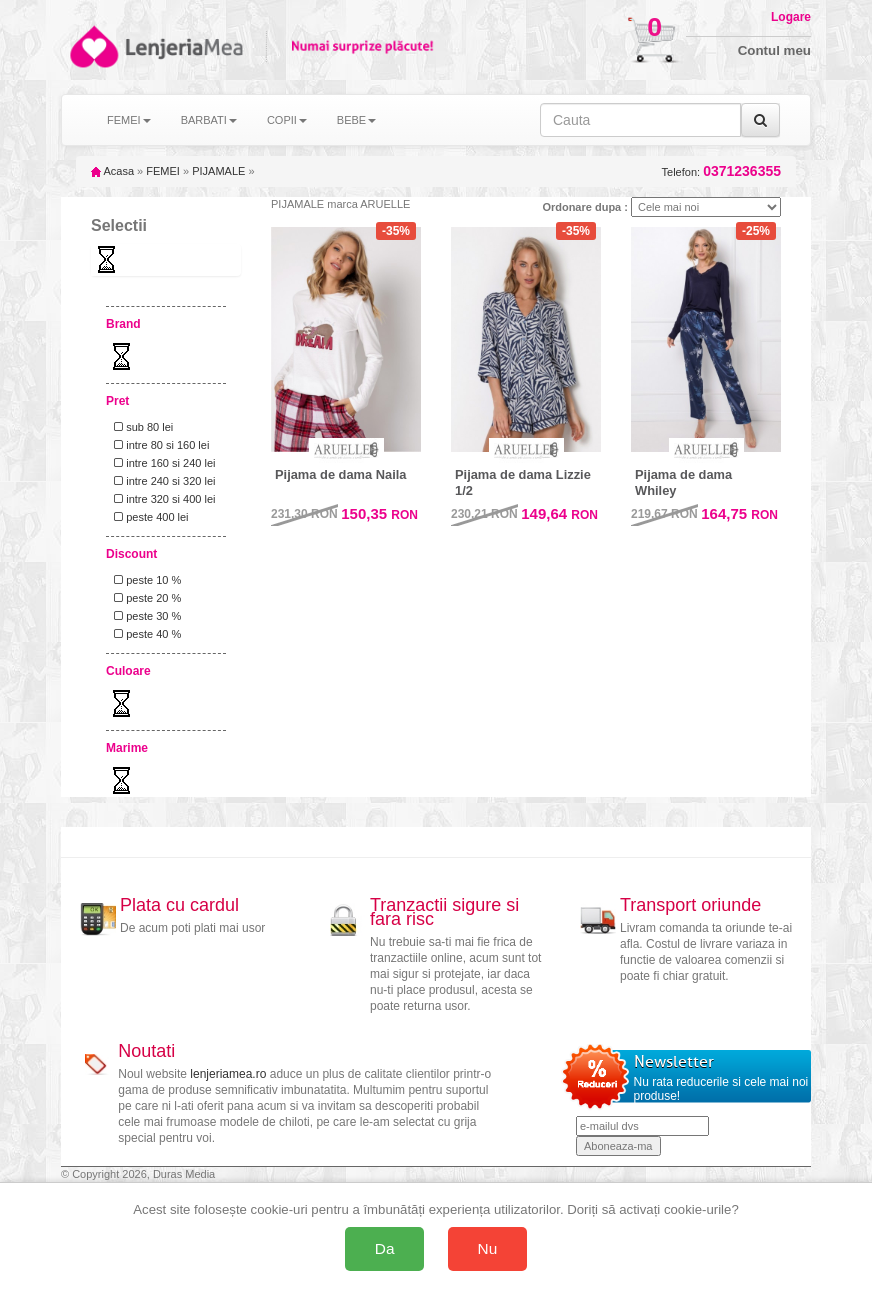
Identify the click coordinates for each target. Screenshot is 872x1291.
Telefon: (721, 171)
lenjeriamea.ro (228, 1074)
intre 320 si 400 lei (161, 499)
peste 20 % (144, 598)
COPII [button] (287, 120)
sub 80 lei (140, 427)
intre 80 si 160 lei (158, 445)
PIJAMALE (218, 171)
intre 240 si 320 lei (161, 481)
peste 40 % (144, 634)
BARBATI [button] (209, 120)
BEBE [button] (356, 120)
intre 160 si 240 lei (161, 463)
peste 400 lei (148, 517)
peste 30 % (144, 616)
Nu (488, 1248)
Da (385, 1248)
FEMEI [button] (129, 120)
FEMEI (163, 171)
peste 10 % (144, 580)
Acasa (112, 171)
